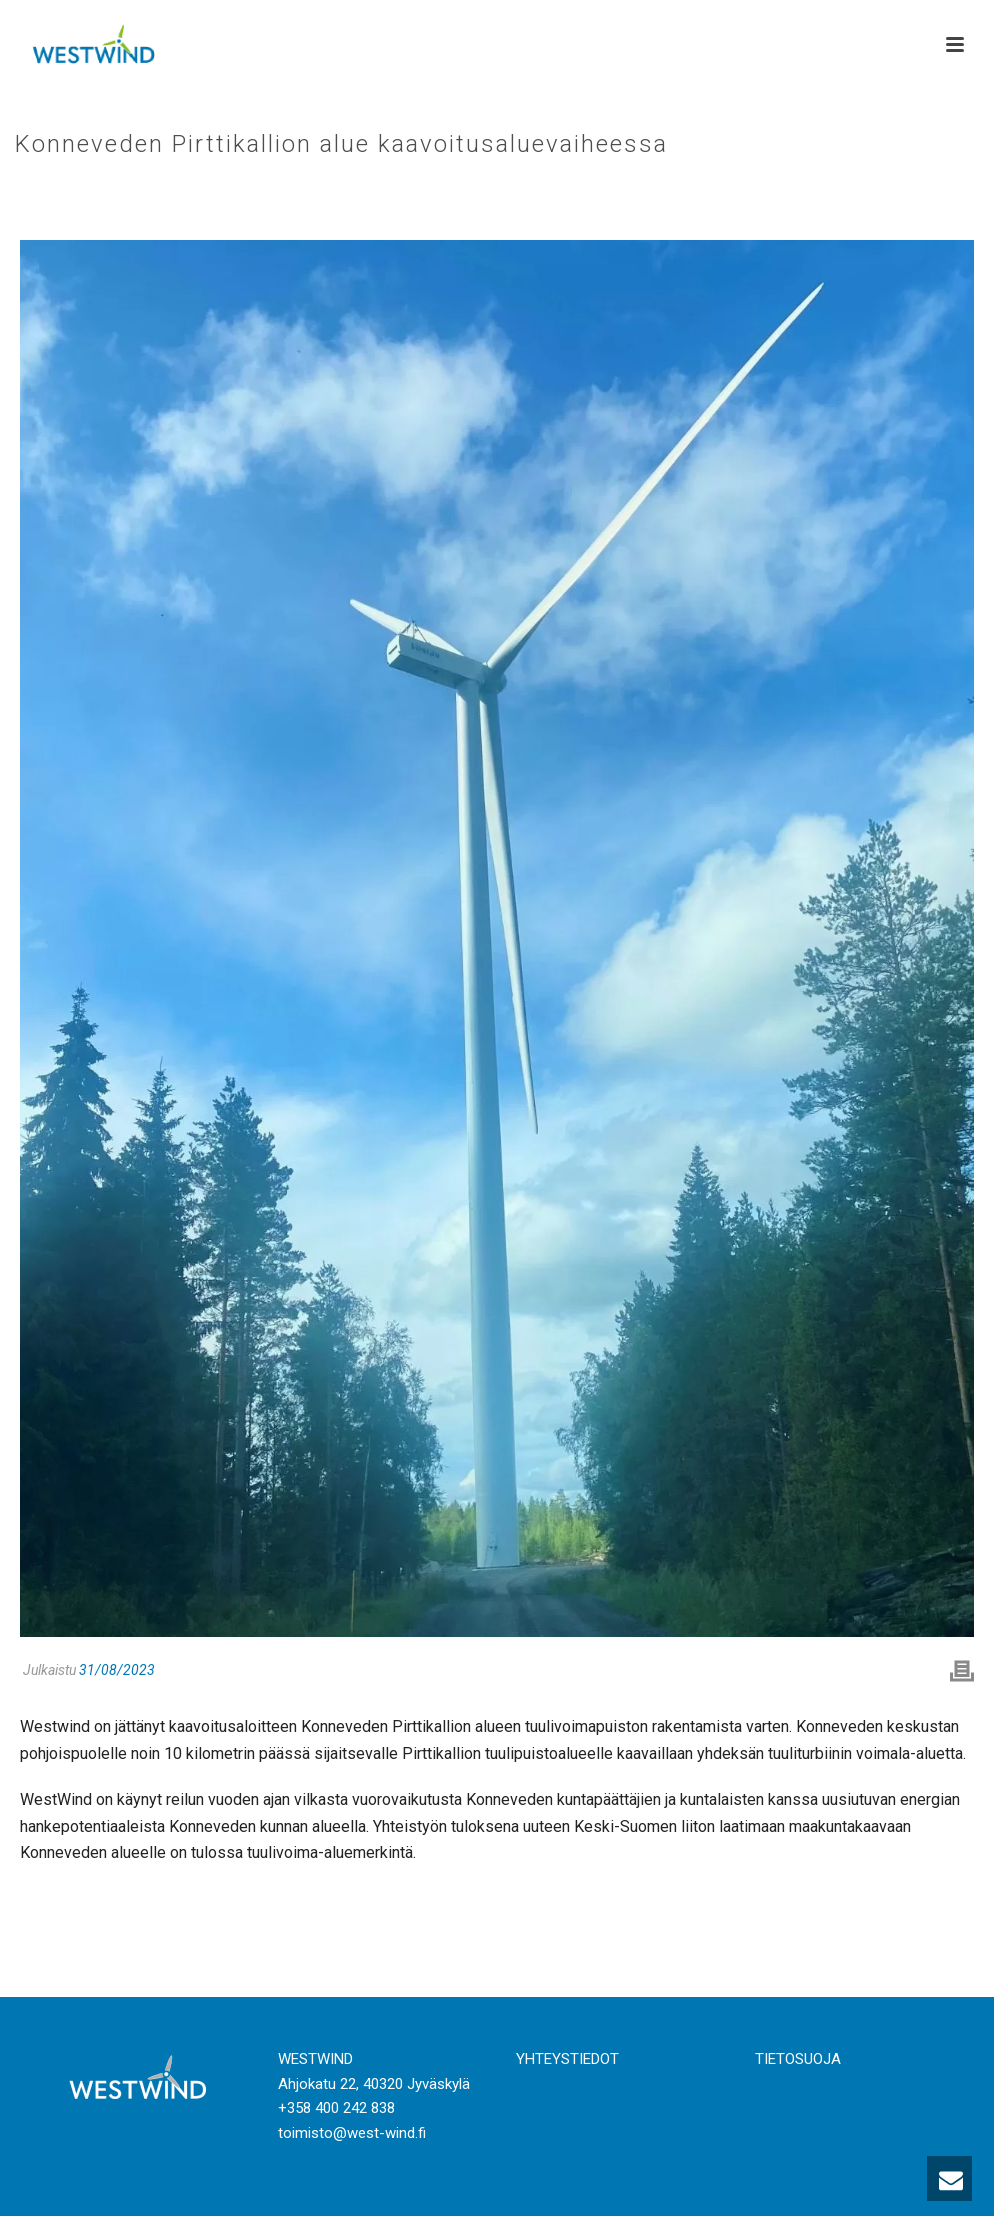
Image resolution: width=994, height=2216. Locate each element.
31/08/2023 (117, 1670)
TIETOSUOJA (798, 2059)
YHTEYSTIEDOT (567, 2059)
